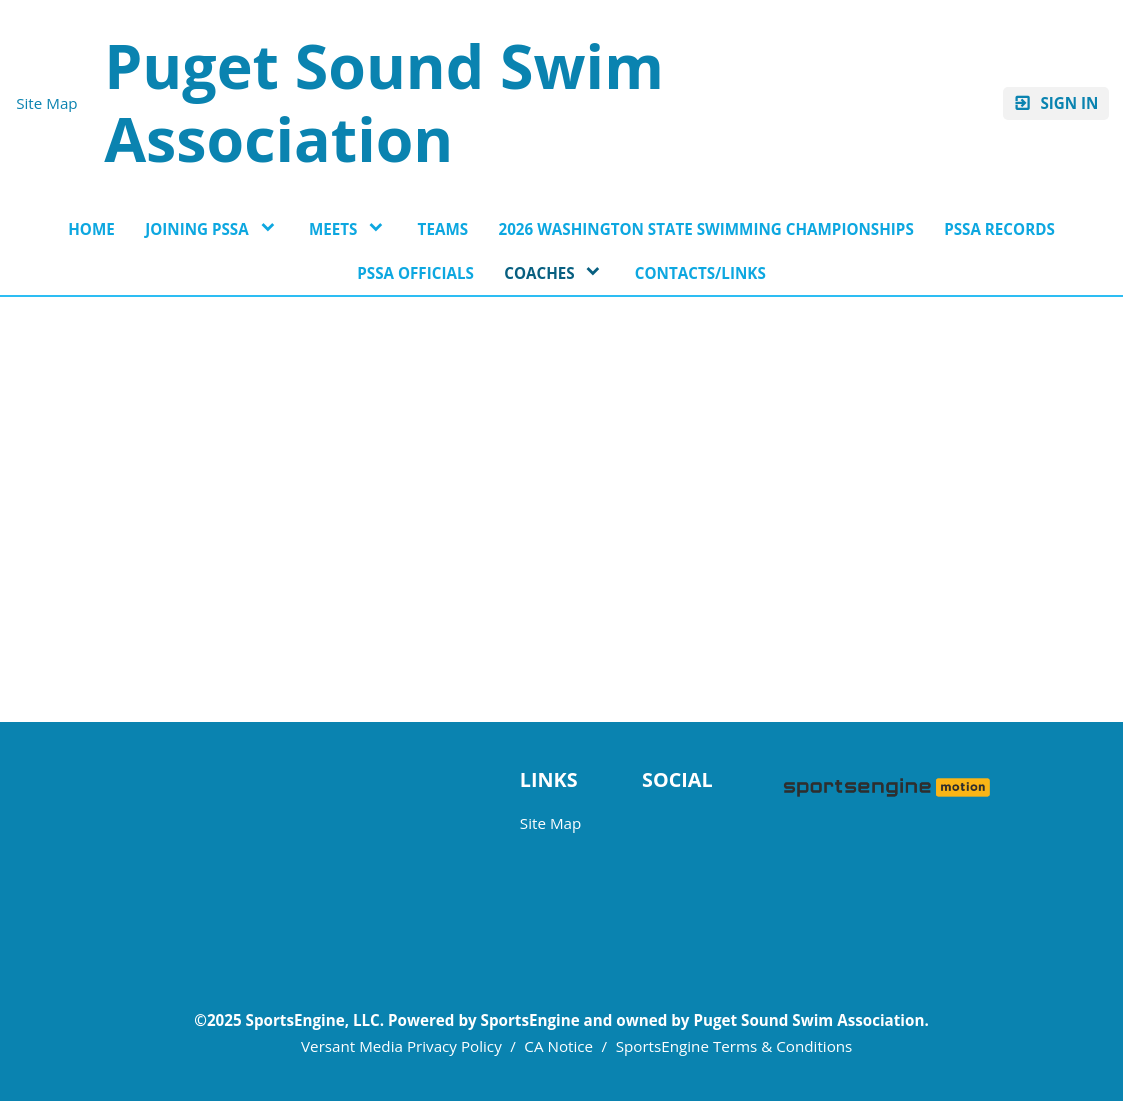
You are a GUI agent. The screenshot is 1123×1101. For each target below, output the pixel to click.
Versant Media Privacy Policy (401, 1046)
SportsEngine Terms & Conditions (734, 1046)
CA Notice (558, 1046)
